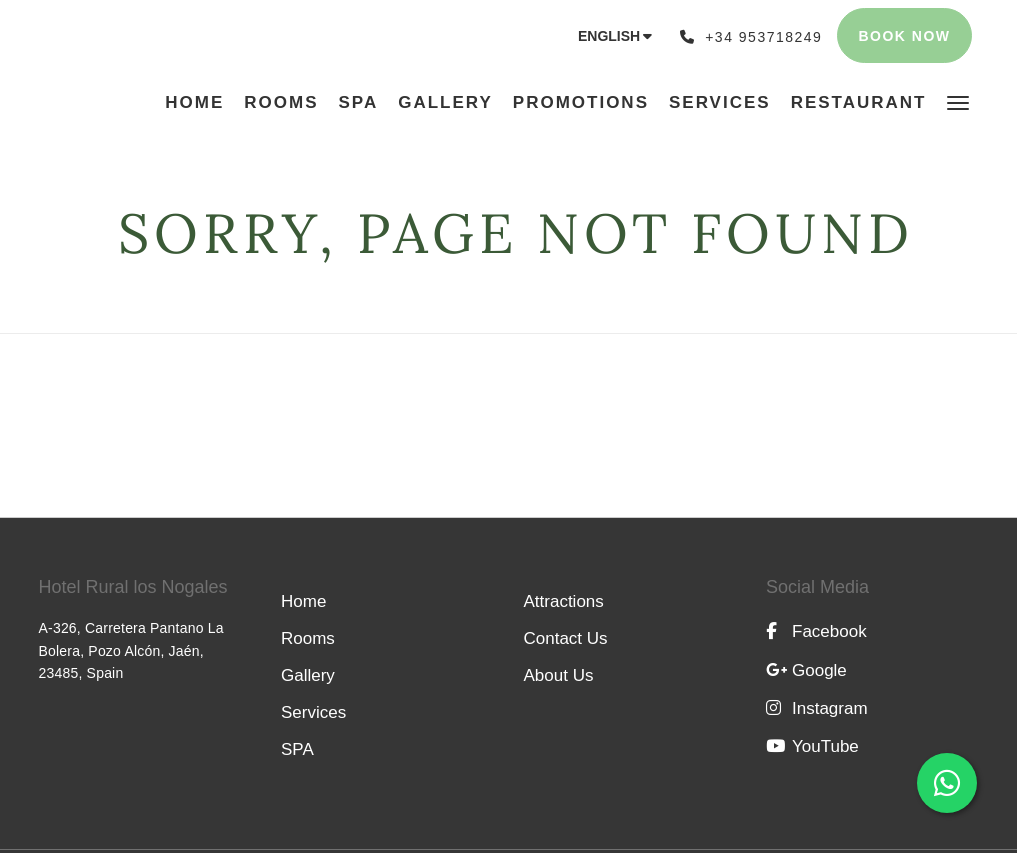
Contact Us (566, 638)
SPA (297, 749)
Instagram (817, 708)
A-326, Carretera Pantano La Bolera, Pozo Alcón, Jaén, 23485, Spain (131, 650)
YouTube (812, 746)
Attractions (564, 601)
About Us (559, 675)
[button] (958, 101)
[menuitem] (199, 103)
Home (303, 601)
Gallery (308, 675)
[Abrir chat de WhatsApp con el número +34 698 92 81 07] (947, 783)
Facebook (816, 631)
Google (806, 670)
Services (313, 712)
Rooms (308, 638)
